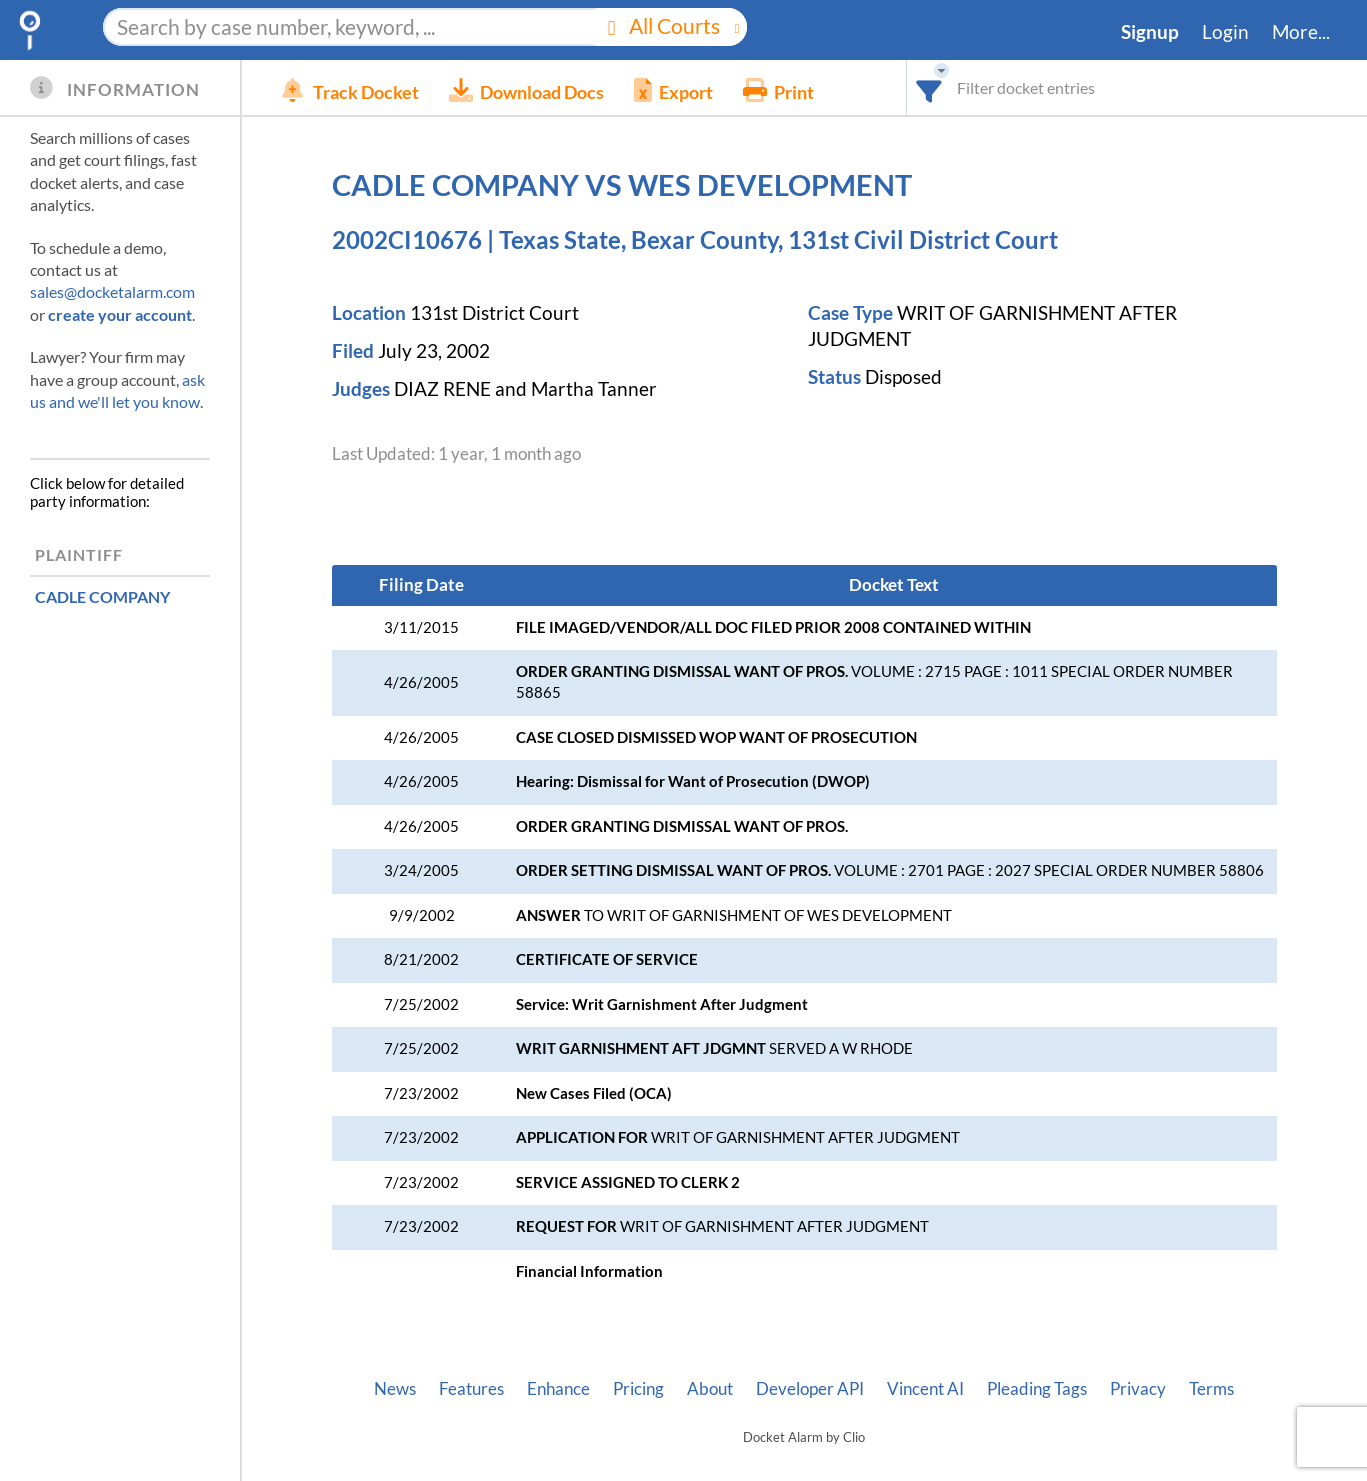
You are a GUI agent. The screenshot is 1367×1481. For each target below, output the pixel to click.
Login (1225, 32)
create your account (120, 314)
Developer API (810, 1389)
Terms (1211, 1389)
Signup (1150, 32)
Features (471, 1389)
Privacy (1138, 1389)
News (395, 1389)
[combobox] (929, 87)
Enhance (558, 1389)
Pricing (638, 1389)
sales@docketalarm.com (112, 291)
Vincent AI (925, 1389)
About (710, 1389)
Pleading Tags (1037, 1389)
